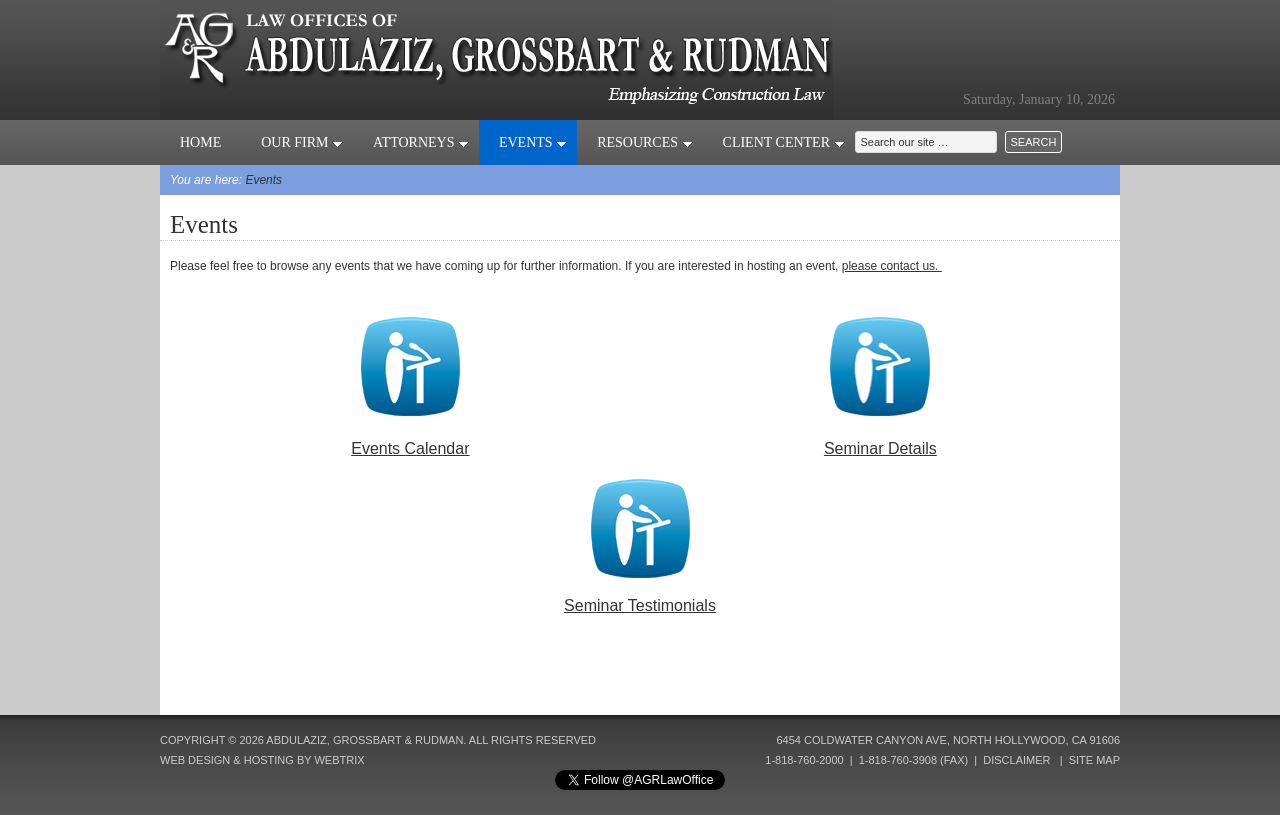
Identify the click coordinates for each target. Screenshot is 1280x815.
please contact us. (892, 266)
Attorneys (421, 142)
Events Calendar (410, 448)
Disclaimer (1016, 760)
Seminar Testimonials (640, 605)
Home (200, 142)
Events (533, 142)
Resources (644, 142)
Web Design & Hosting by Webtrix (262, 760)
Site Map (1094, 760)
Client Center (784, 142)
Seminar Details (880, 448)
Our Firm (302, 142)
